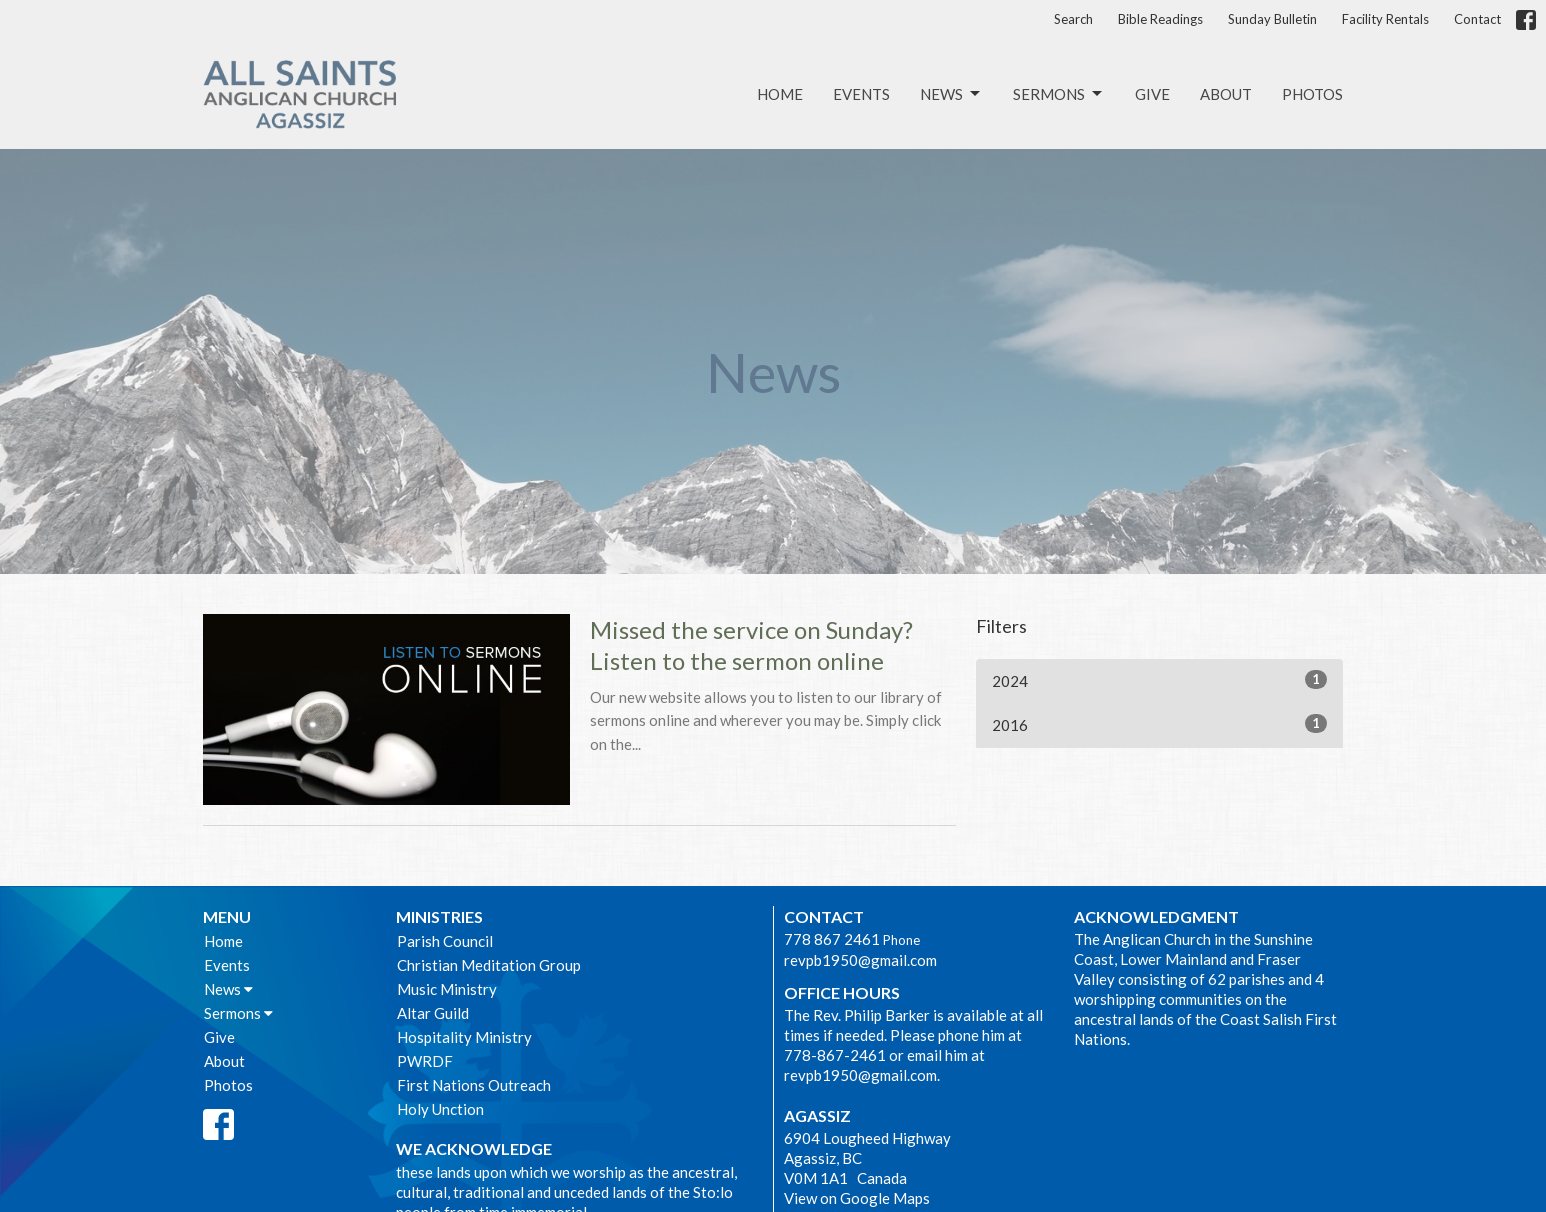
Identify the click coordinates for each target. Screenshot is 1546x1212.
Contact (1477, 19)
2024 (1159, 680)
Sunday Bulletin (1272, 19)
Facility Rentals (1385, 19)
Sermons (1059, 94)
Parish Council (445, 941)
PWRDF (425, 1061)
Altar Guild (433, 1013)
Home (780, 94)
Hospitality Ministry (464, 1037)
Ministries (439, 916)
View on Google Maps (857, 1198)
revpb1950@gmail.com (860, 960)
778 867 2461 (832, 939)
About (1226, 94)
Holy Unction (440, 1109)
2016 (1159, 724)
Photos (1312, 94)
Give (1152, 94)
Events (861, 94)
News (951, 94)
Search (1073, 19)
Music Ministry (447, 989)
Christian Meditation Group (489, 965)
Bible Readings (1160, 19)
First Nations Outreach (474, 1085)
